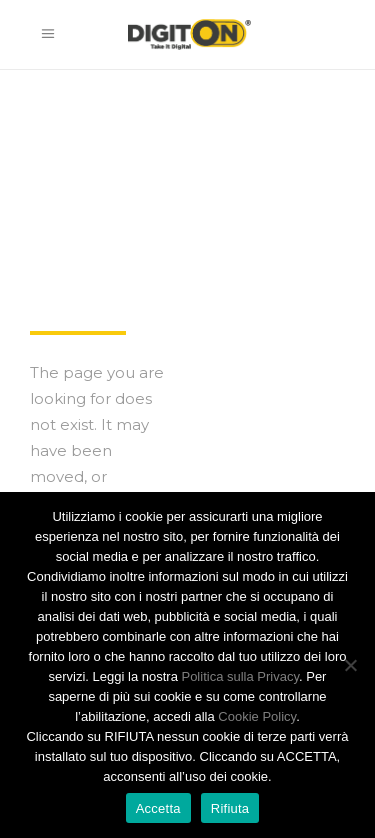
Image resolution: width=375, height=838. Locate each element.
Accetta (158, 808)
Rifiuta (230, 808)
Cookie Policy (257, 716)
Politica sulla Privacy (240, 676)
